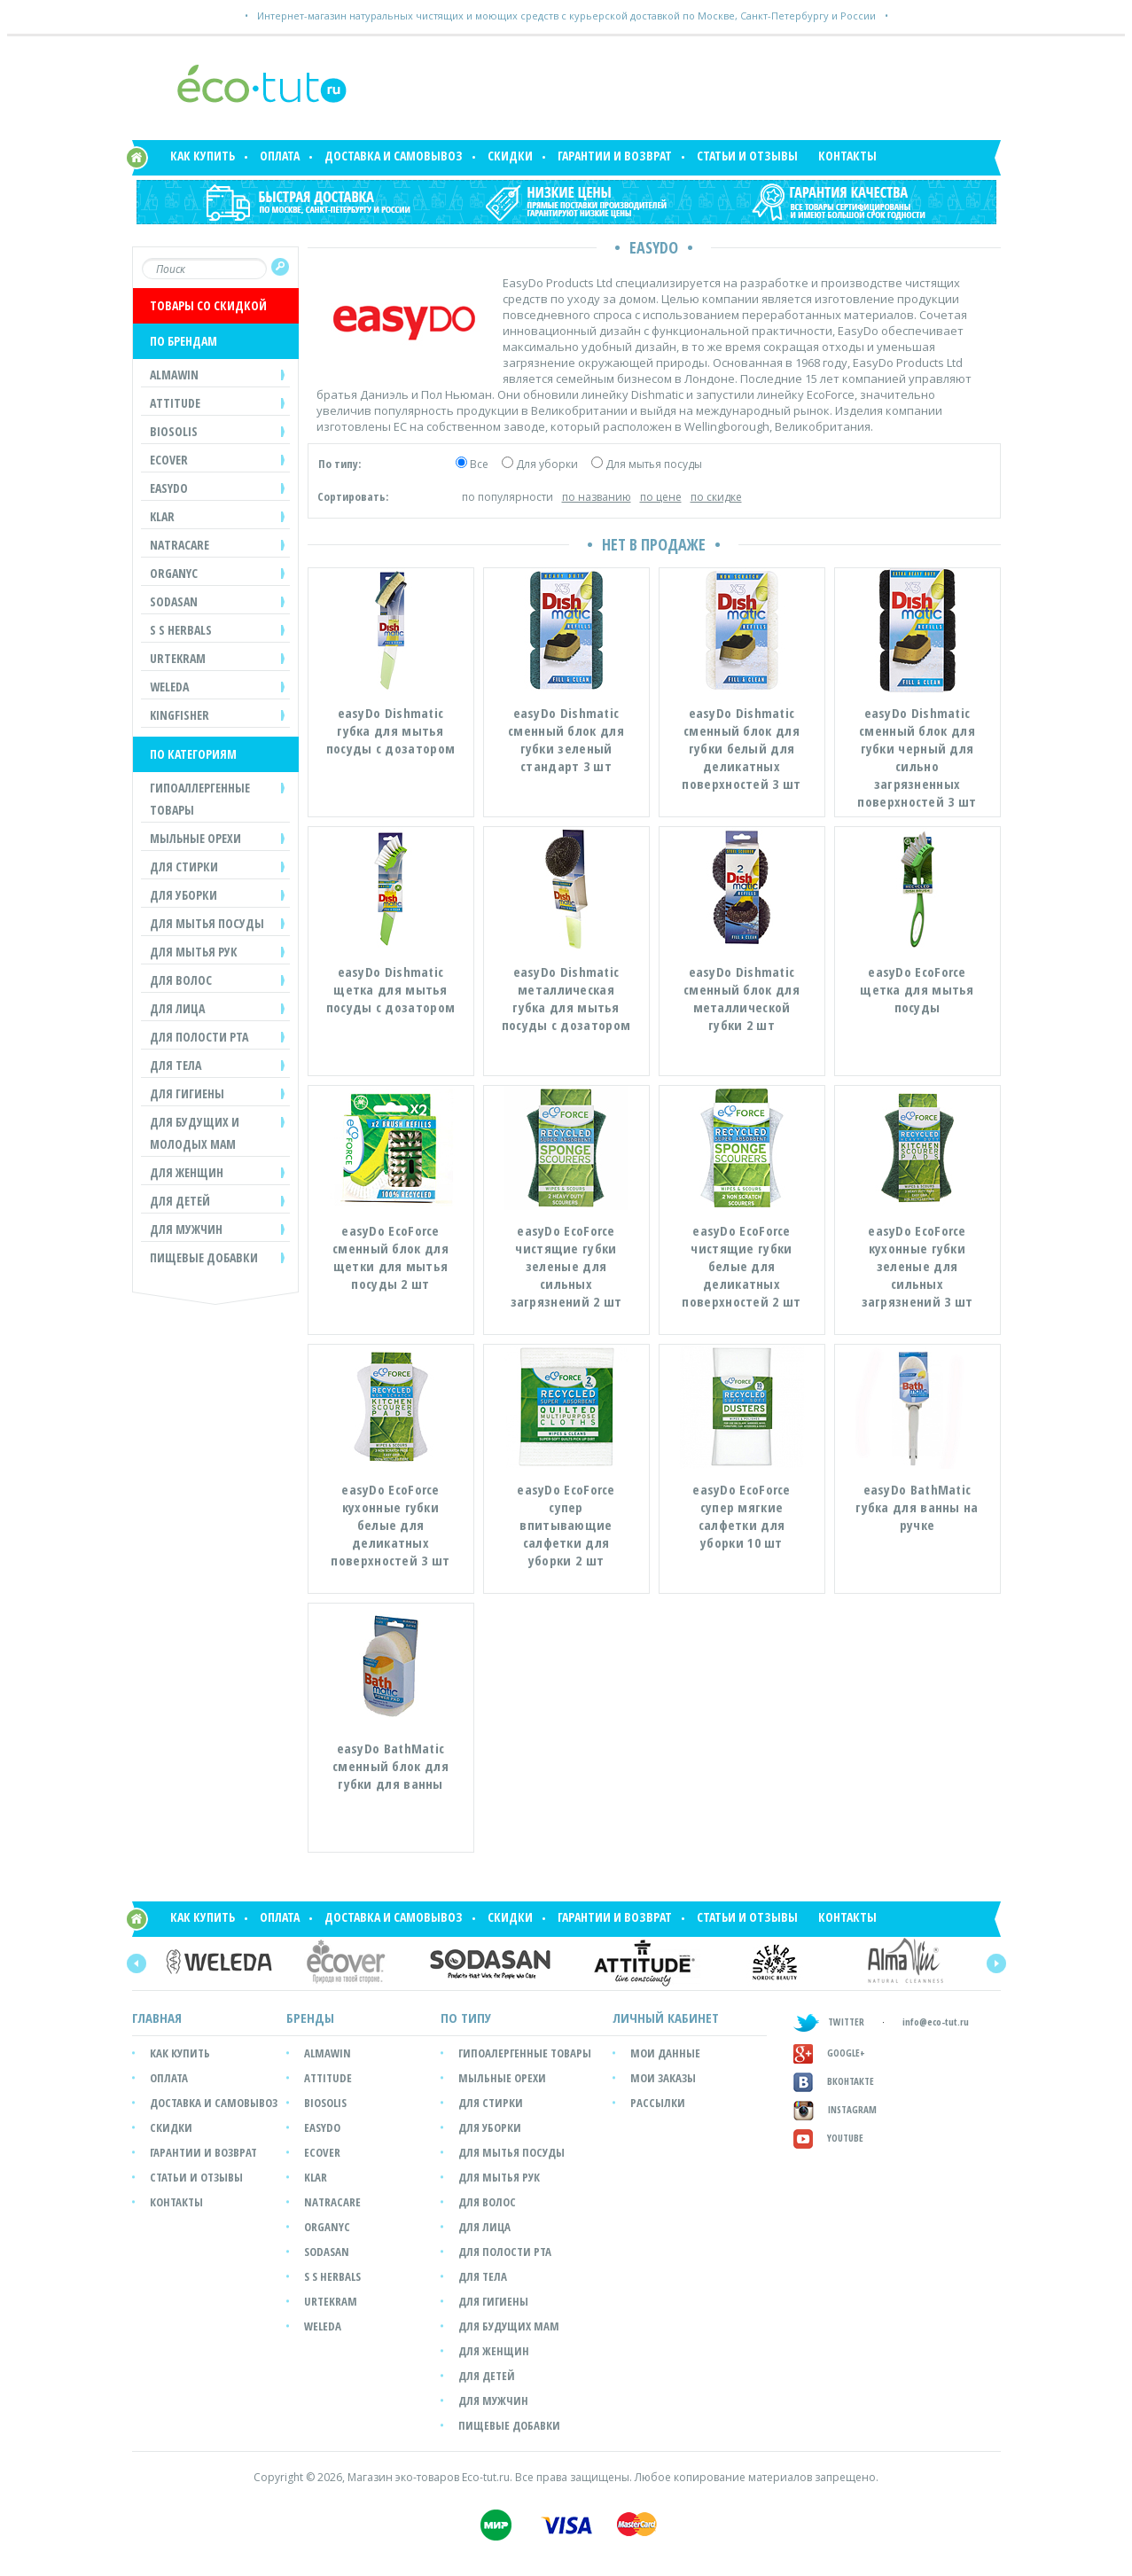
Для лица (484, 2227)
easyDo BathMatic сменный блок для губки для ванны (390, 1765)
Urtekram (330, 2301)
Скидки (510, 155)
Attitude (328, 2078)
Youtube (828, 2137)
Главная (157, 2017)
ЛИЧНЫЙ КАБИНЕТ (666, 2017)
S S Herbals (332, 2276)
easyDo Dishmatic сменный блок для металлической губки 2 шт (741, 998)
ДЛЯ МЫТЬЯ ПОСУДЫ (207, 923)
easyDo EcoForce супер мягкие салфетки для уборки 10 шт (741, 1515)
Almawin (327, 2053)
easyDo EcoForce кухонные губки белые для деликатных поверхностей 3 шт (390, 1524)
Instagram (835, 2109)
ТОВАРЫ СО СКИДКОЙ (208, 305)
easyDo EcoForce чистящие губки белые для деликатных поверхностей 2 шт (741, 1266)
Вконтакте (833, 2081)
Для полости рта (504, 2252)
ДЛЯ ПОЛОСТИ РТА (199, 1036)
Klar (315, 2177)
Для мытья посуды (653, 464)
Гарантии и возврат (615, 155)
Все (479, 464)
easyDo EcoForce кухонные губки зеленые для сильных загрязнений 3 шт (917, 1266)
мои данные (665, 2053)
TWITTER (828, 2021)
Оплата (280, 155)
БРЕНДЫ (310, 2017)
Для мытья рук (499, 2177)
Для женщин (493, 2351)
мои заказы (663, 2078)
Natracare (332, 2202)
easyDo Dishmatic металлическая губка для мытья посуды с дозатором (566, 998)
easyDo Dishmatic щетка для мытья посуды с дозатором (390, 989)
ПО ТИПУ (466, 2017)
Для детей (486, 2376)
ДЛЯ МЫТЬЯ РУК (194, 951)
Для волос (487, 2202)
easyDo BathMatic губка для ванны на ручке (916, 1507)
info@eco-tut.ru (935, 2021)
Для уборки (547, 464)
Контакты (847, 155)
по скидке (716, 496)
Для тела (482, 2276)
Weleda (322, 2326)
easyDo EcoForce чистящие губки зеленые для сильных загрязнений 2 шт (566, 1266)
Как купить (202, 155)
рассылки (657, 2103)
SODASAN (326, 2252)
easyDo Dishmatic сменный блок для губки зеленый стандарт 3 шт (566, 739)
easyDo (322, 2127)
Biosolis (325, 2103)
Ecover (322, 2152)
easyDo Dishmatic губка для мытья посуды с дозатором (390, 730)
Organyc (327, 2227)
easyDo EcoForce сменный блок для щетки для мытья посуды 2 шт (390, 1257)
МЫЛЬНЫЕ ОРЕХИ (195, 838)
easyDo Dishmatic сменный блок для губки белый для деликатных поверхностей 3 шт (741, 748)
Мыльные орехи (502, 2078)
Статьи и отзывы (747, 155)
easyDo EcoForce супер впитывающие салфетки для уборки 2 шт (566, 1524)
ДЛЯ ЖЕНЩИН (186, 1172)
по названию (596, 496)
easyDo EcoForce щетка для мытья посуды (917, 989)
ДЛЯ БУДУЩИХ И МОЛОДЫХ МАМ (194, 1132)
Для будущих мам (508, 2326)
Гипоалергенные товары (524, 2053)
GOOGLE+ (829, 2052)
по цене (661, 496)
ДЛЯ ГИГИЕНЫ (187, 1093)
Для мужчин (493, 2400)
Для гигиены (493, 2301)
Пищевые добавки (204, 1257)
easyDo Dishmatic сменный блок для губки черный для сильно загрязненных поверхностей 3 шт (916, 757)
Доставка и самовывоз (393, 155)
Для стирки (490, 2103)
